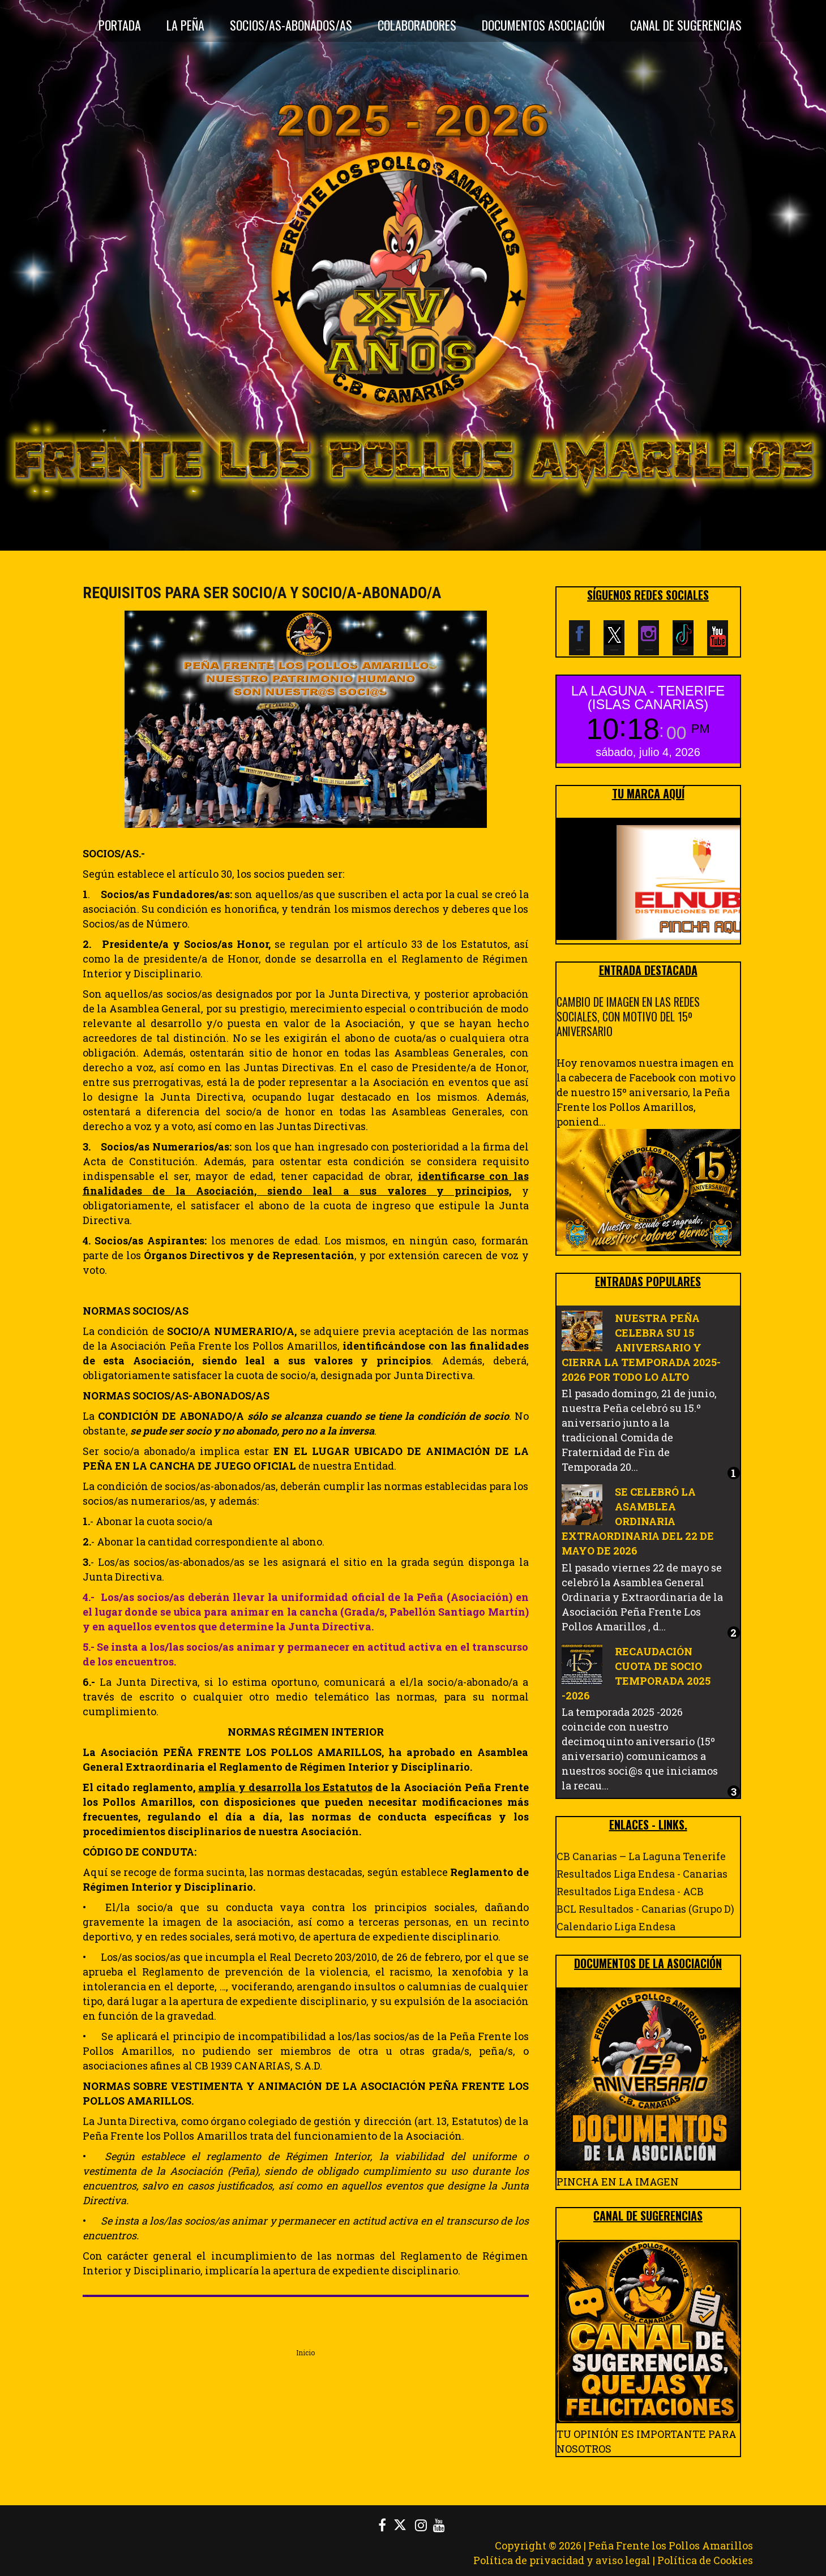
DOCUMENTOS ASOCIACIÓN (543, 25)
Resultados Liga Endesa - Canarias (642, 1874)
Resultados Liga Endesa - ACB (630, 1891)
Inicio (305, 2352)
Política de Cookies (705, 2560)
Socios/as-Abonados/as (291, 25)
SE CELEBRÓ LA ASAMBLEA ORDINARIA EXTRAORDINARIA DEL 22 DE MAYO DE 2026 (638, 1521)
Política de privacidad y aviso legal (561, 2560)
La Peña (185, 25)
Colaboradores (417, 25)
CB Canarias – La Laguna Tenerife (641, 1856)
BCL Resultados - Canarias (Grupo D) (645, 1909)
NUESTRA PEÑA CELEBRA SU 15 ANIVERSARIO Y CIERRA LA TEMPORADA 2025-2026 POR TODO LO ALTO (641, 1347)
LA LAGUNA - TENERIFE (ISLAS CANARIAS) (648, 697)
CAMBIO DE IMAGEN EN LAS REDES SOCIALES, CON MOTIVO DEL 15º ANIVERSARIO (628, 1016)
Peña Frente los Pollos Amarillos (670, 2545)
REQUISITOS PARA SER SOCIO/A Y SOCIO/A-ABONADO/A (262, 592)
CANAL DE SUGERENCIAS (686, 25)
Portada (120, 25)
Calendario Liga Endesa (616, 1926)
